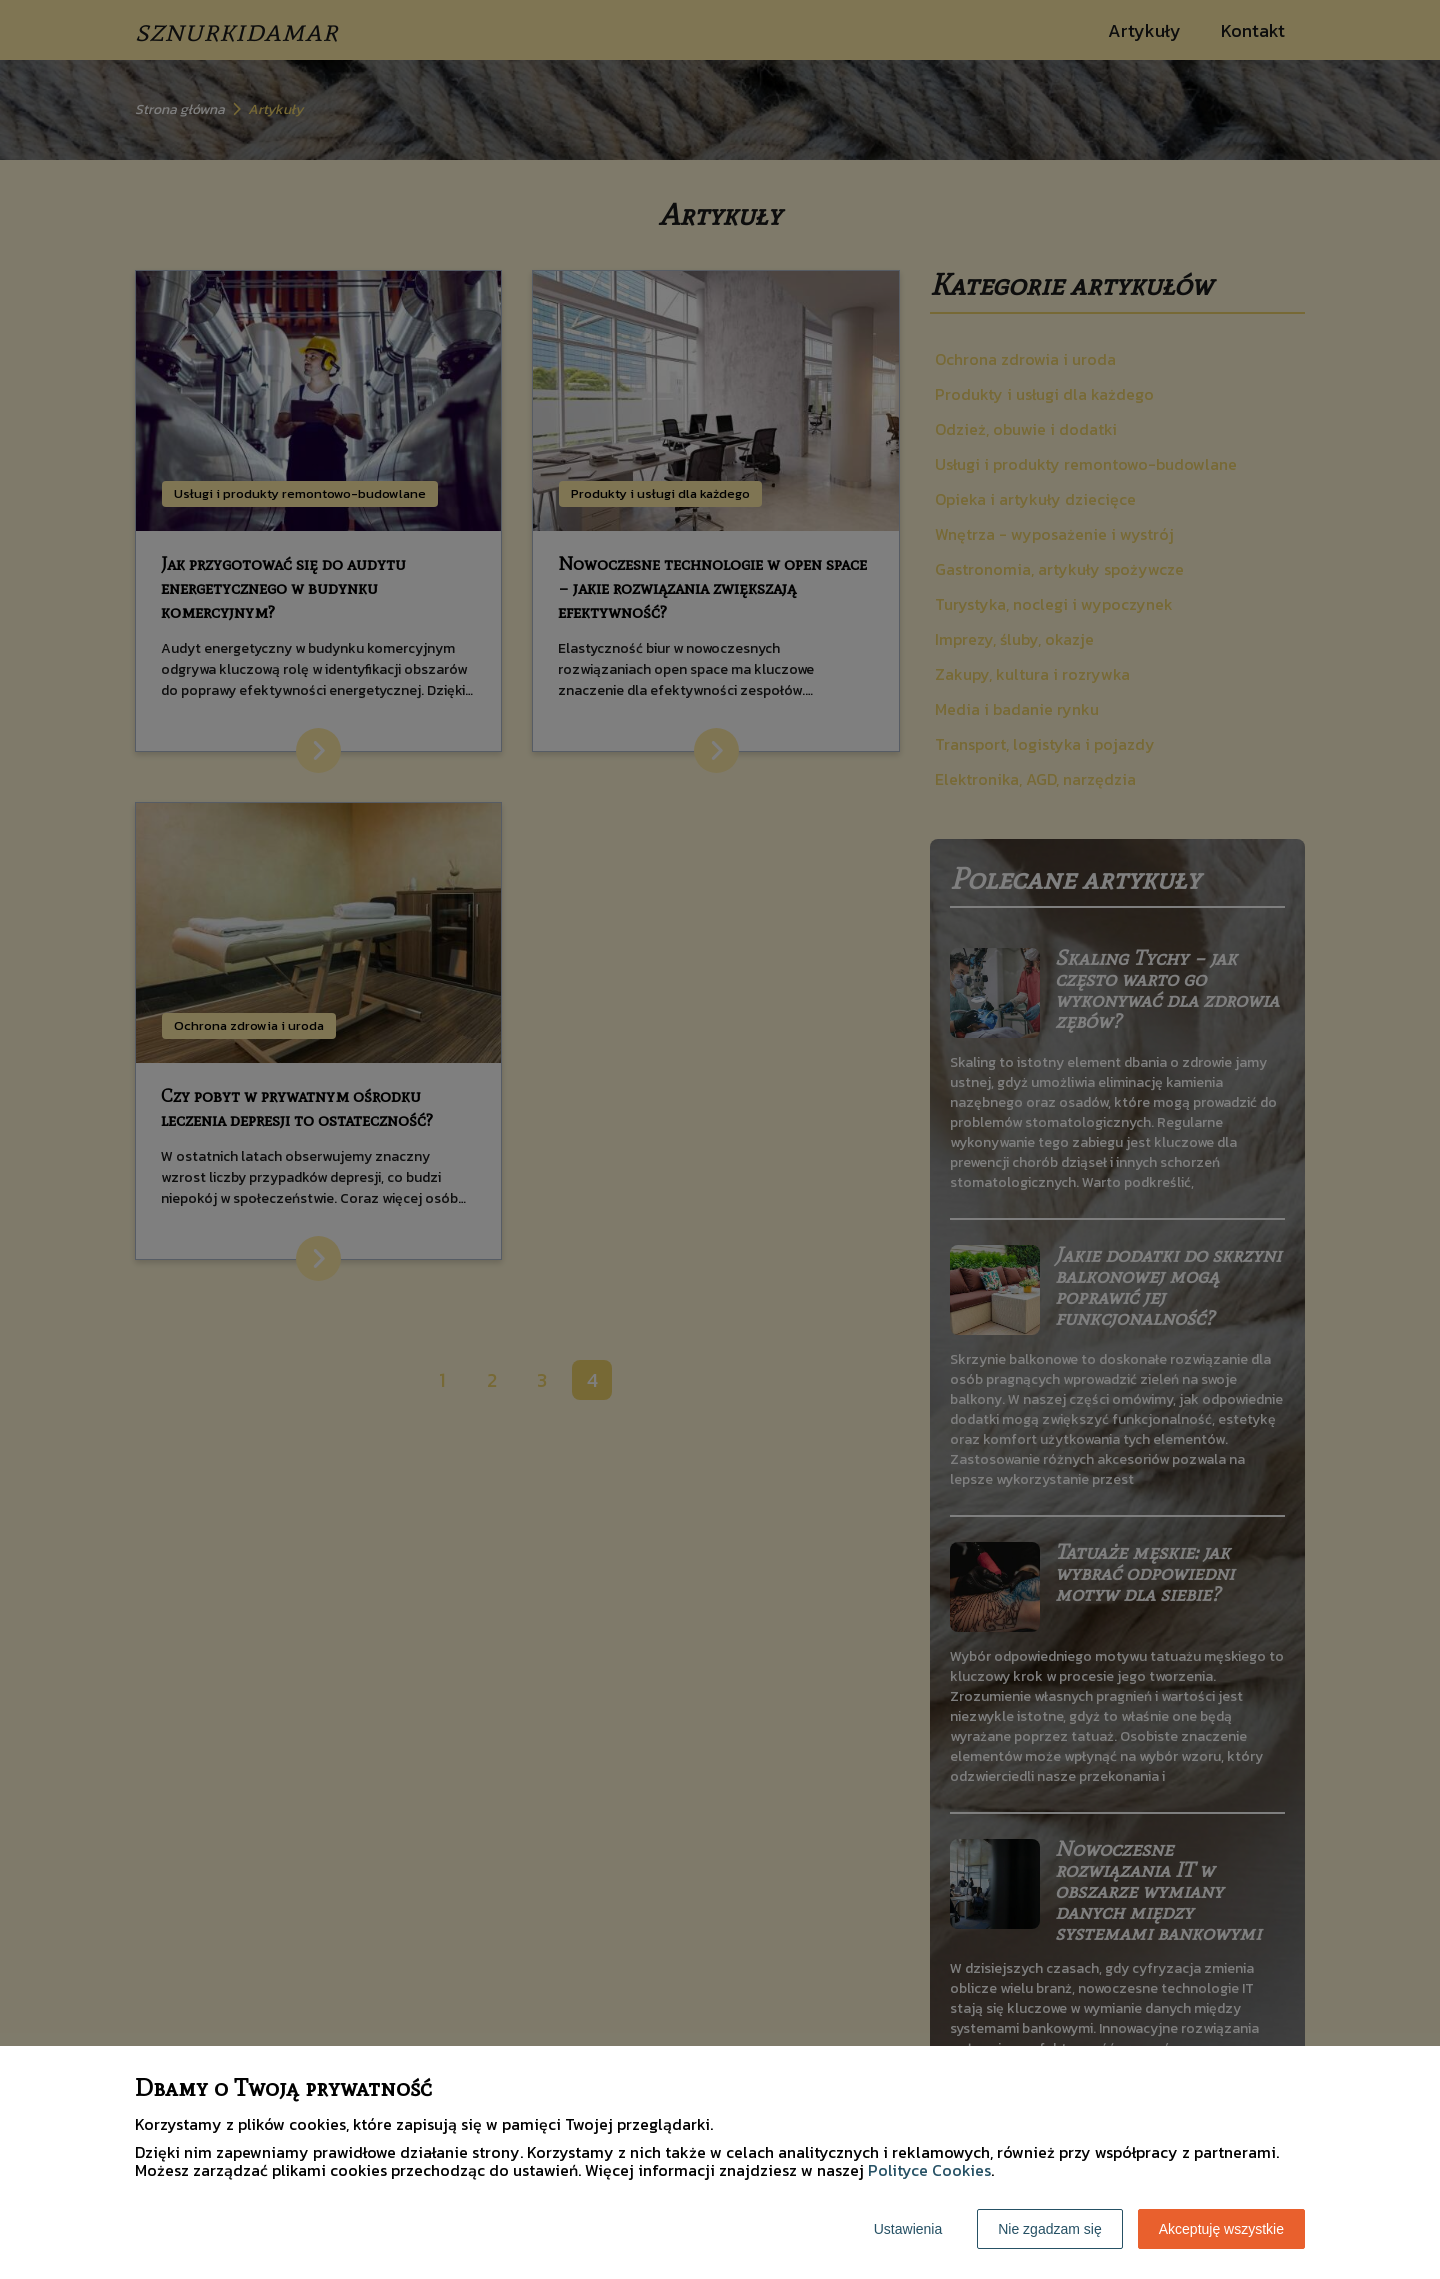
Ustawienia (908, 2229)
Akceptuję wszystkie (1221, 2229)
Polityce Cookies (929, 2170)
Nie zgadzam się (1050, 2229)
